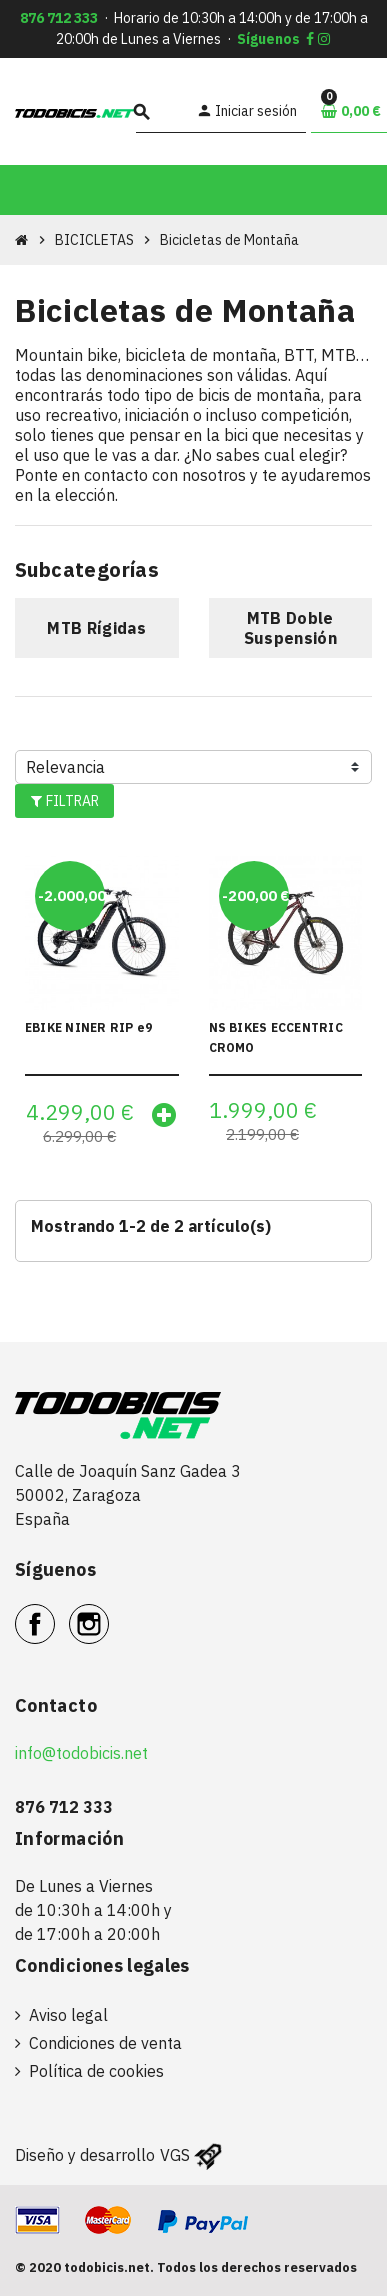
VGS (175, 2155)
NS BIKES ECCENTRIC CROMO (276, 1037)
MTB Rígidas (96, 628)
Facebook (54, 1613)
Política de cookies (96, 2071)
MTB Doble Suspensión (290, 628)
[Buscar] (163, 111)
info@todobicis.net (81, 1753)
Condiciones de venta (105, 2043)
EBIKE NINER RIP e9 (88, 1027)
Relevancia (65, 767)
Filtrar (64, 801)
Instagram (108, 1613)
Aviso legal (68, 2015)
